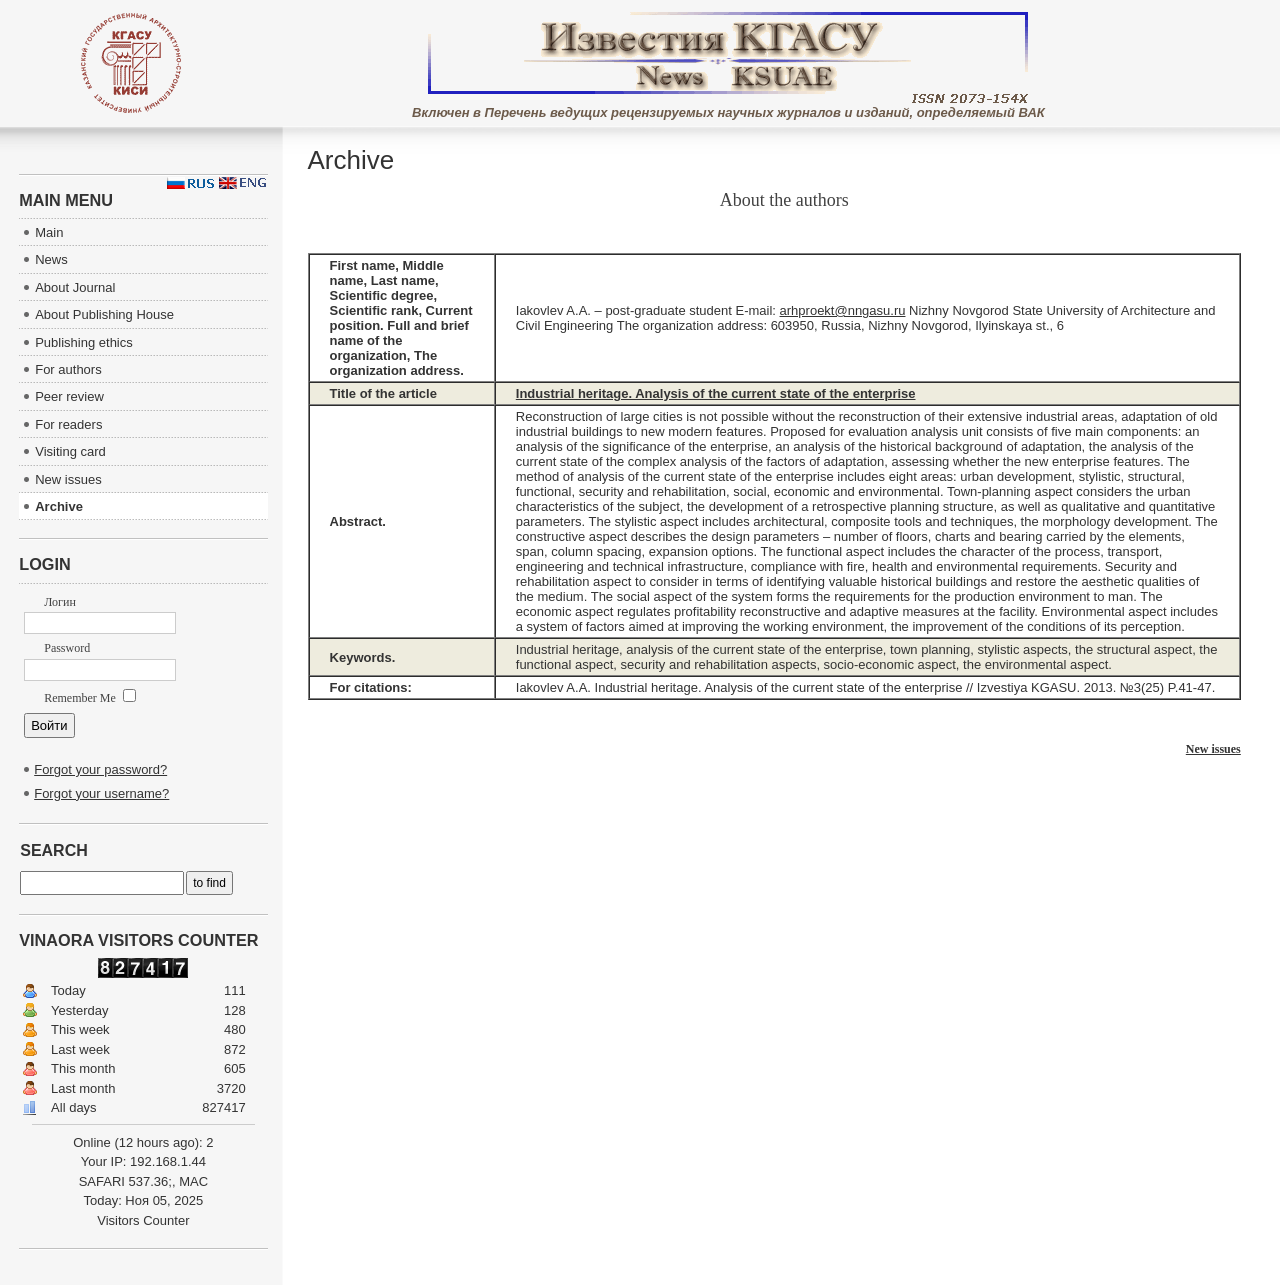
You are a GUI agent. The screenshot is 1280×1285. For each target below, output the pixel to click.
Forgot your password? (100, 769)
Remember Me (90, 698)
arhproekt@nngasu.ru (843, 310)
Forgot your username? (101, 793)
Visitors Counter (143, 1220)
